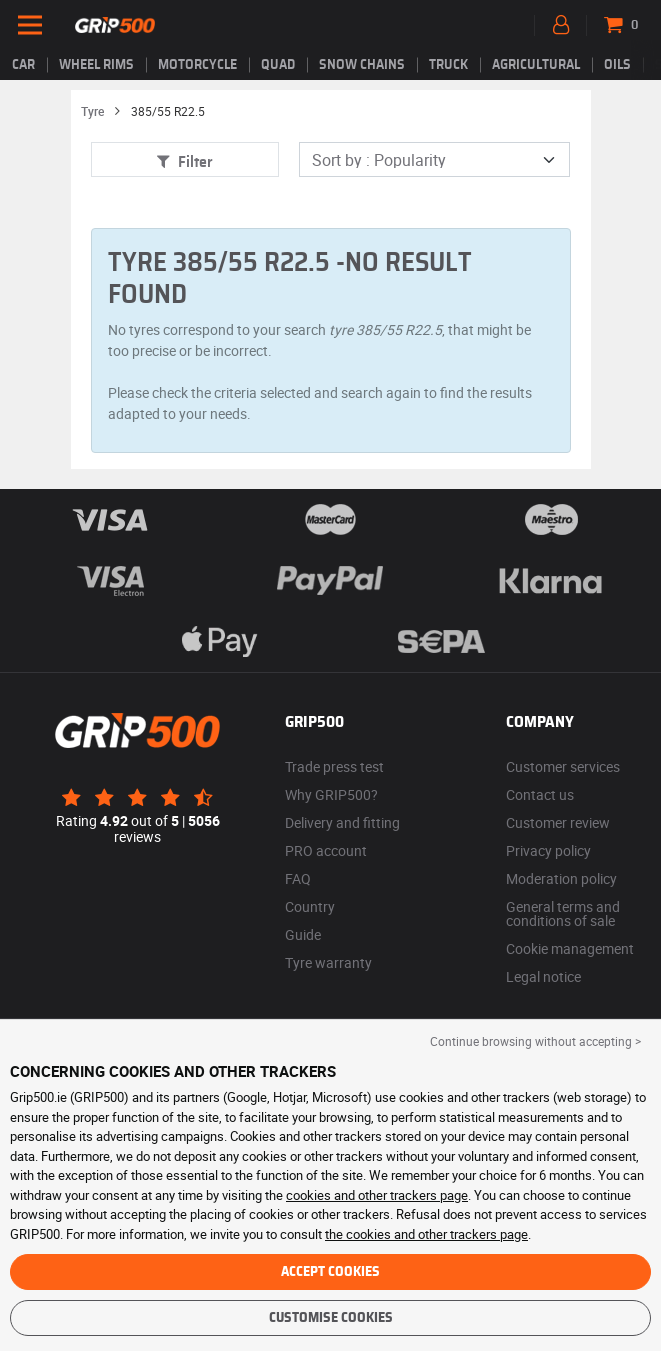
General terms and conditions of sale (563, 913)
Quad (278, 65)
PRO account (326, 850)
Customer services (563, 766)
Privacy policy (548, 850)
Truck (448, 65)
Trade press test (334, 766)
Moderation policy (561, 878)
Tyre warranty (328, 962)
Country (310, 906)
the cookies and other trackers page (426, 1234)
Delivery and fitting (342, 822)
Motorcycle (197, 65)
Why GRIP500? (331, 794)
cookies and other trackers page (377, 1195)
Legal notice (543, 976)
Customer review (558, 822)
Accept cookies (330, 1272)
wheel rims (96, 65)
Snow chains (362, 65)
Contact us (540, 794)
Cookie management (570, 948)
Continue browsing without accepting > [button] (535, 1041)
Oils (617, 65)
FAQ (298, 878)
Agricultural (536, 65)
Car (23, 65)
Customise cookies (331, 1318)
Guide (303, 934)
